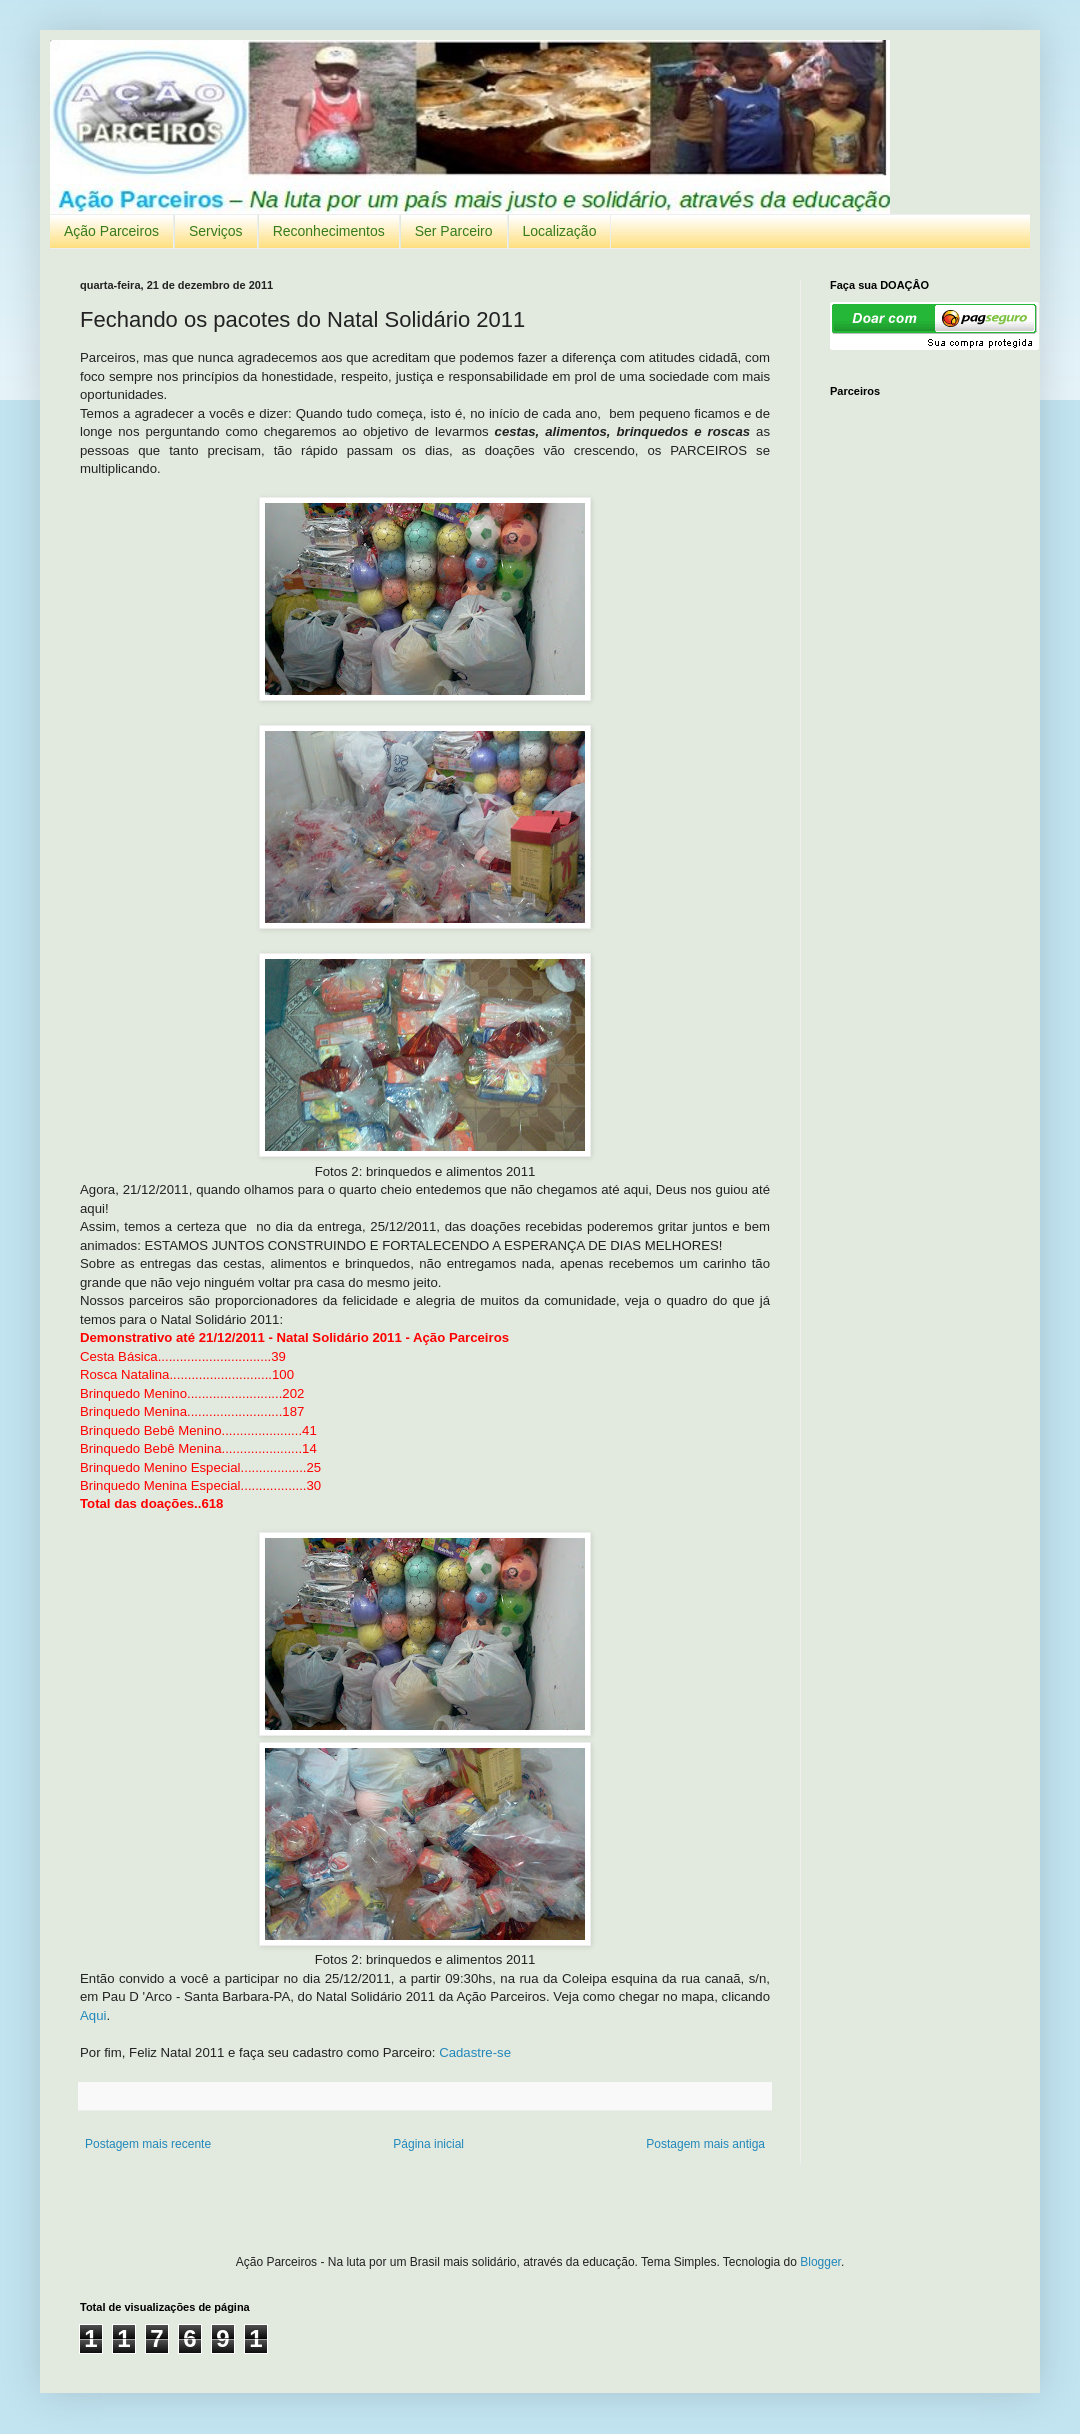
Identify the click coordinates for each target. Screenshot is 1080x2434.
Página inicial (428, 2144)
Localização (560, 231)
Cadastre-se (475, 2052)
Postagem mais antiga (705, 2144)
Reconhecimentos (329, 231)
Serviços (216, 231)
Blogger (820, 2262)
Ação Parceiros (111, 231)
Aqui (93, 2015)
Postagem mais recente (148, 2144)
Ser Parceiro (454, 231)
